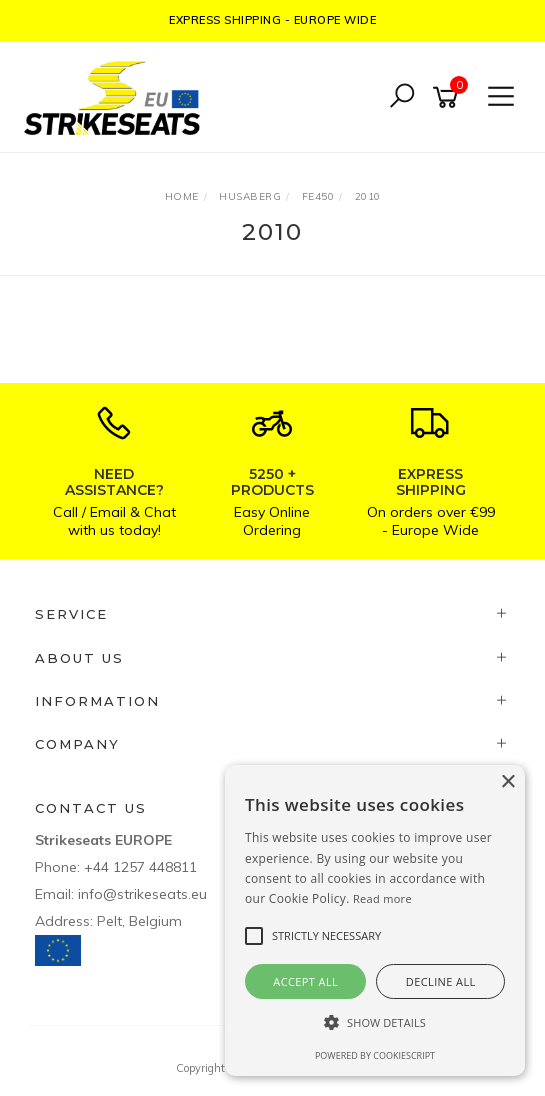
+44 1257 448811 (140, 867)
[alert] (375, 920)
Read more (382, 898)
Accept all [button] (305, 981)
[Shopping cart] (449, 97)
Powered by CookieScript (375, 1055)
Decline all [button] (441, 981)
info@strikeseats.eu (142, 894)
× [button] (507, 782)
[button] (375, 1022)
